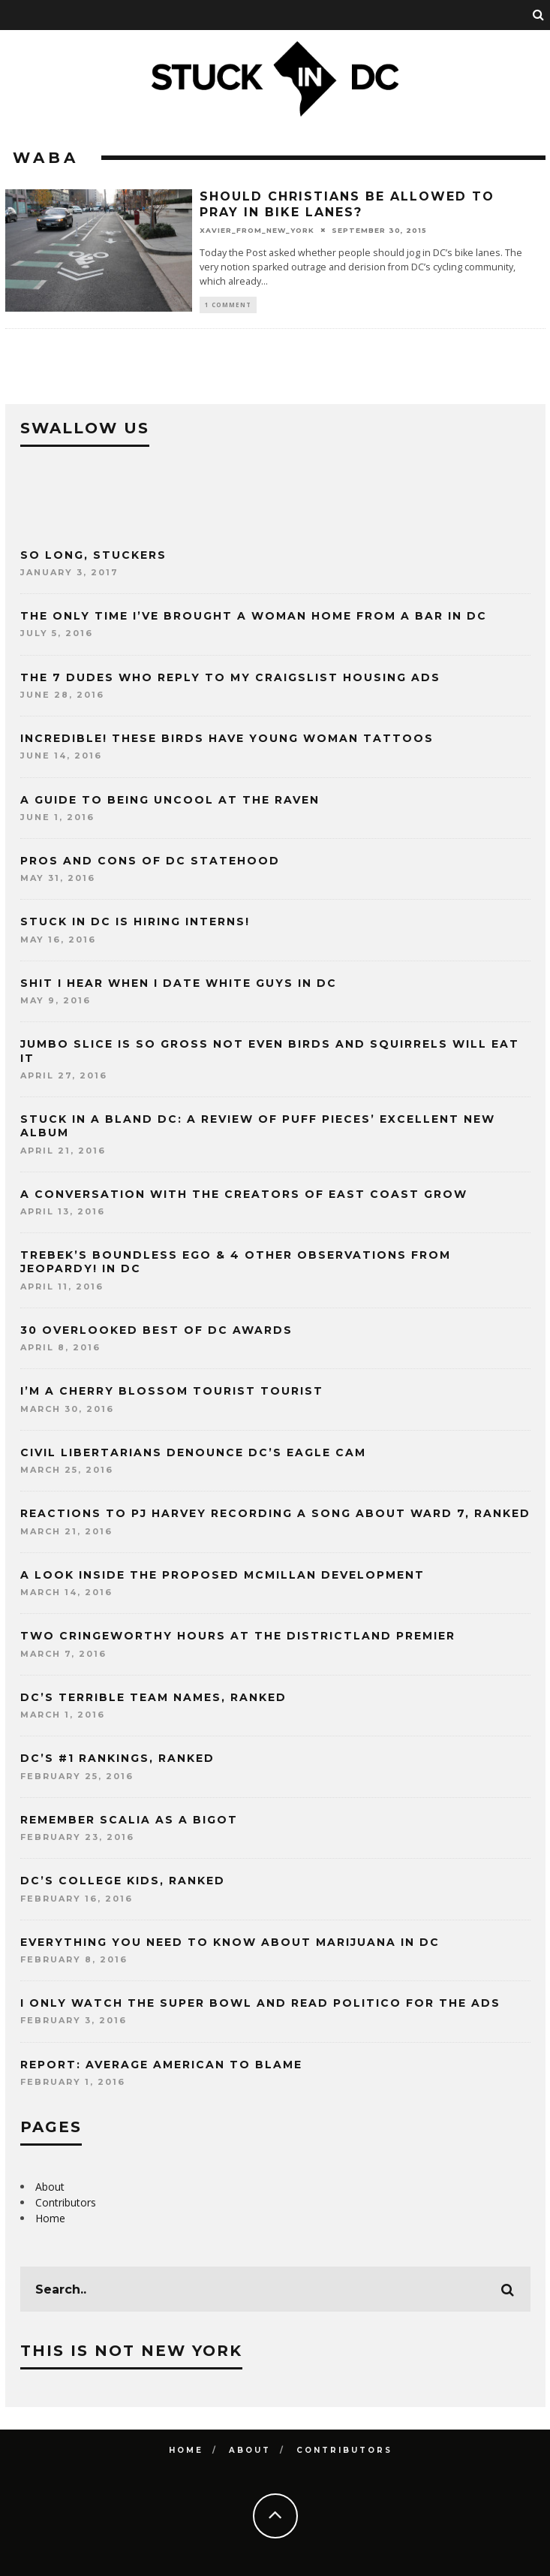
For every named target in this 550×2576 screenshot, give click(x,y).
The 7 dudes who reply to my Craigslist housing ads (230, 677)
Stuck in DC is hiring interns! (135, 921)
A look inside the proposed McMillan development (222, 1575)
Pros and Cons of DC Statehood (150, 860)
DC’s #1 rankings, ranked (117, 1758)
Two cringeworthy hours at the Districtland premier (237, 1635)
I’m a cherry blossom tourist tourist (171, 1391)
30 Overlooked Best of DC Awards (156, 1330)
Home (50, 2218)
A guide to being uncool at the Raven (170, 800)
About (50, 2186)
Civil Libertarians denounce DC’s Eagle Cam (193, 1452)
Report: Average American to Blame (161, 2064)
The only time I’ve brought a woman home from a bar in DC (253, 616)
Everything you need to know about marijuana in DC (230, 1942)
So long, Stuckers (93, 555)
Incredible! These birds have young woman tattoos (227, 738)
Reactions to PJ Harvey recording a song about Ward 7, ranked (275, 1513)
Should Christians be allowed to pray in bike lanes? (347, 204)
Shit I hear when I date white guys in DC (178, 983)
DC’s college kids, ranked (122, 1880)
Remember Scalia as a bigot (129, 1819)
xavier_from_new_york (257, 229)
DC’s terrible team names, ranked (153, 1697)
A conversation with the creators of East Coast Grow (243, 1194)
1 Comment (228, 304)
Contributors (65, 2202)
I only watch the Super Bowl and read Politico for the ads (260, 2003)
